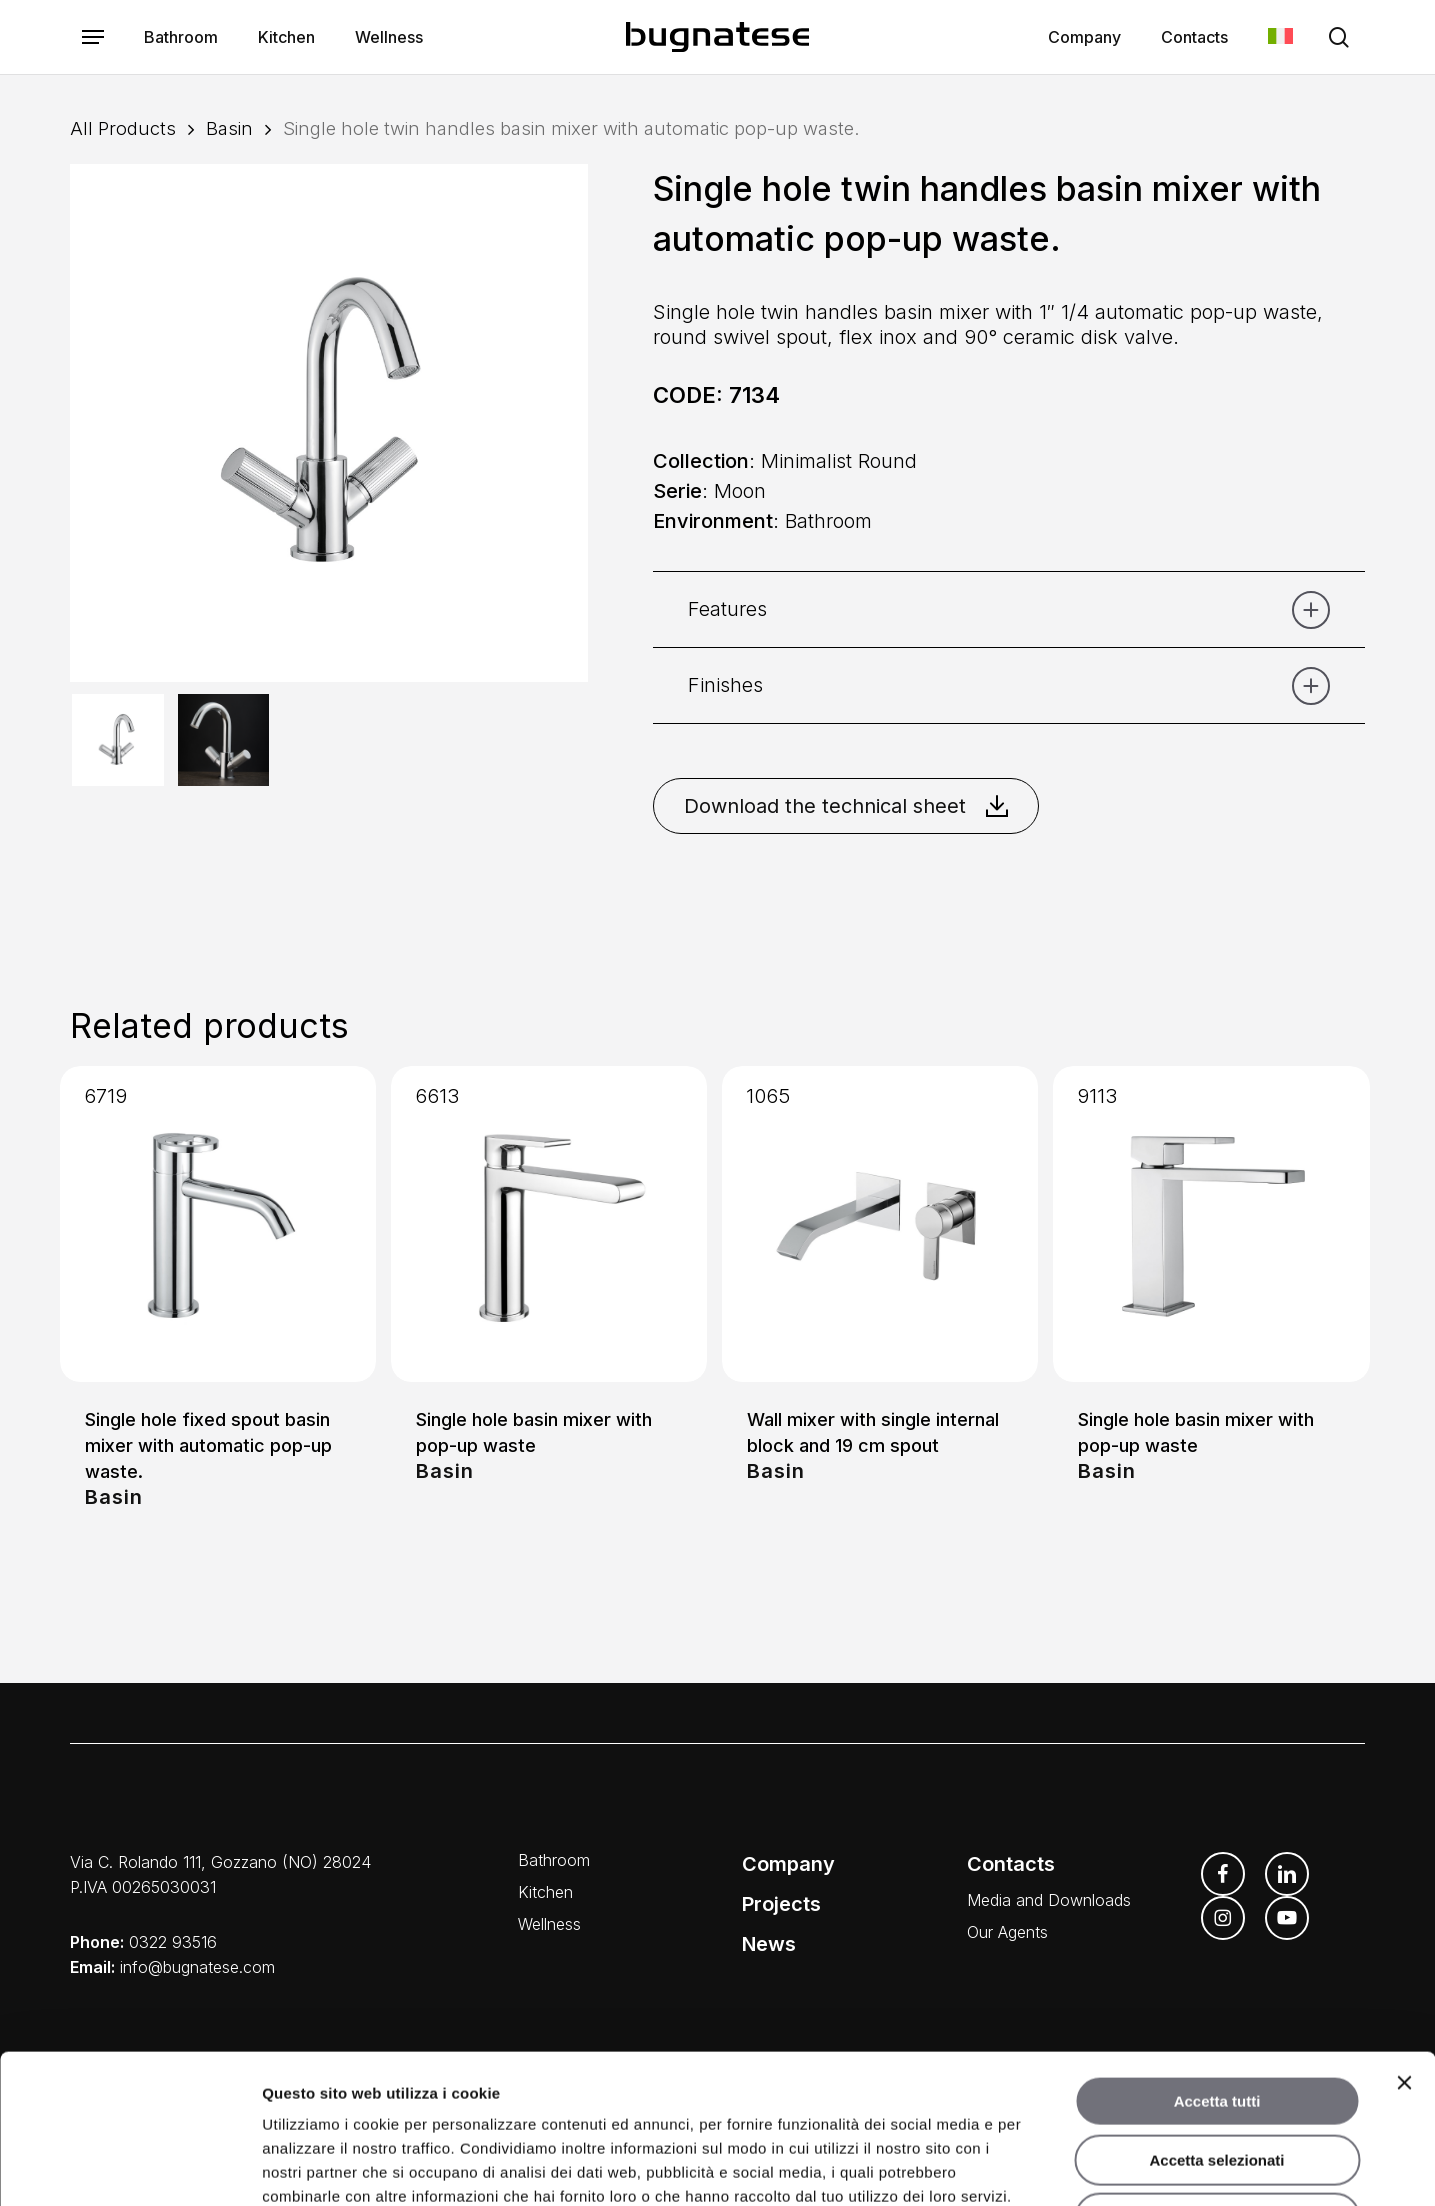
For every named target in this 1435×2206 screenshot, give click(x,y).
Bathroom (554, 1860)
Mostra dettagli (1048, 2166)
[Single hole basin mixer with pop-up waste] (549, 1224)
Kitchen (545, 1892)
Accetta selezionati (1216, 2020)
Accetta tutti (1217, 1961)
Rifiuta (1217, 2078)
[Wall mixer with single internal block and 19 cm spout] (880, 1224)
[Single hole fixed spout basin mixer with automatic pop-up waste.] (218, 1224)
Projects (781, 1904)
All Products (123, 128)
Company (788, 1864)
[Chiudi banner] (1404, 1943)
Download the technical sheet (846, 806)
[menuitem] (1280, 37)
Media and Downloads (1049, 1900)
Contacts (1011, 1864)
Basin (229, 128)
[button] (93, 37)
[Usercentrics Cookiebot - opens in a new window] (129, 2167)
